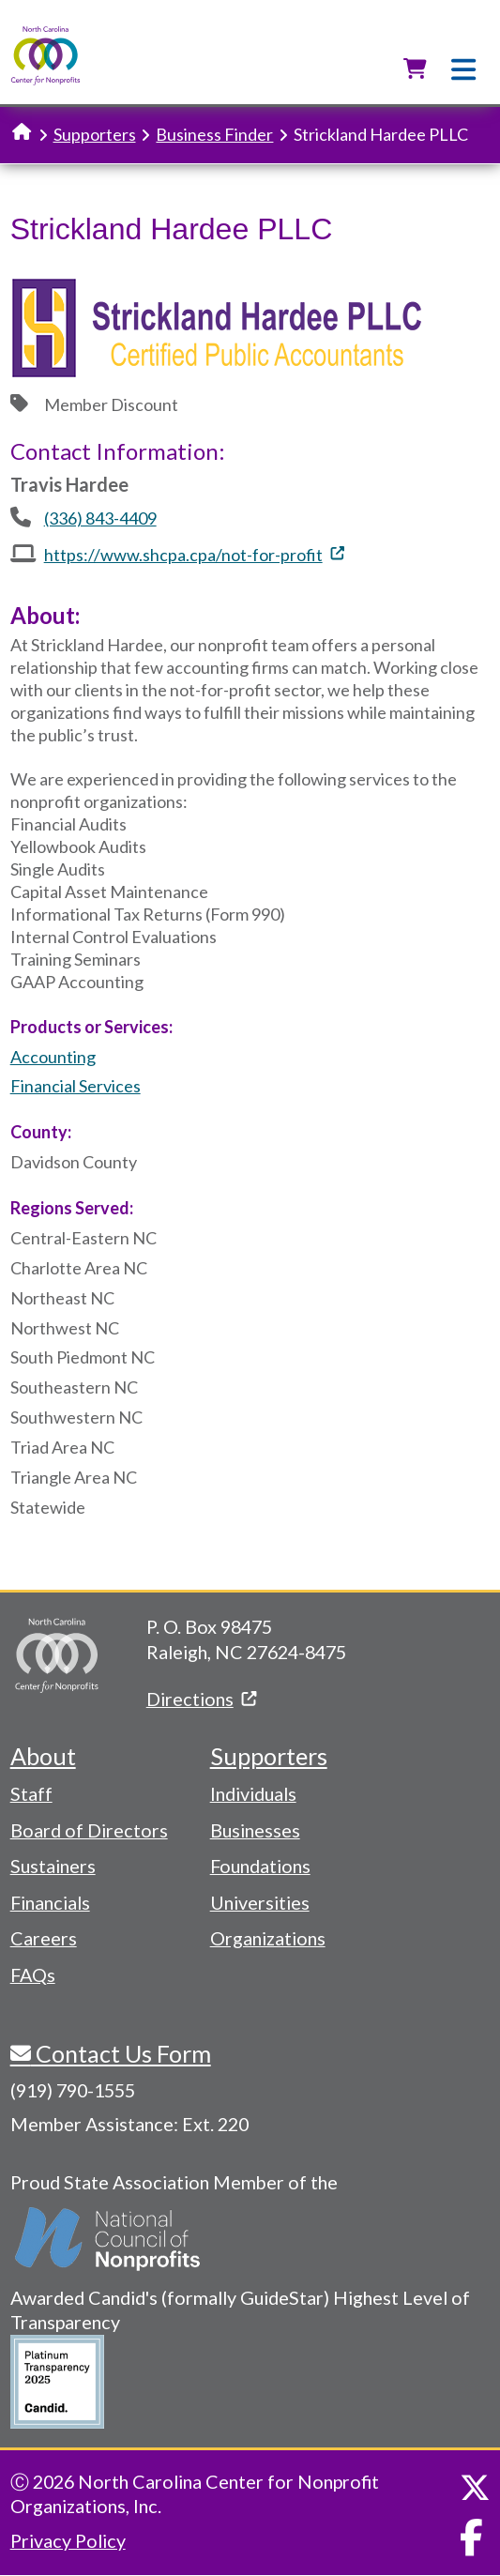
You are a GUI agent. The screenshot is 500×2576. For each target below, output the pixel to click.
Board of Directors (89, 1830)
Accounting (53, 1056)
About (43, 1756)
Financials (50, 1902)
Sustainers (53, 1865)
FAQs (32, 1974)
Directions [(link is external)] (201, 1698)
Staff (31, 1793)
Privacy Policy (68, 2540)
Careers (43, 1938)
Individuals (253, 1793)
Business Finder (214, 134)
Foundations (260, 1865)
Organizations (268, 1938)
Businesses (255, 1830)
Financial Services (75, 1085)
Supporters (94, 134)
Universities (260, 1902)
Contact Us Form (121, 2053)
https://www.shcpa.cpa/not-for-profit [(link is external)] (194, 554)
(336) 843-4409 (100, 518)
